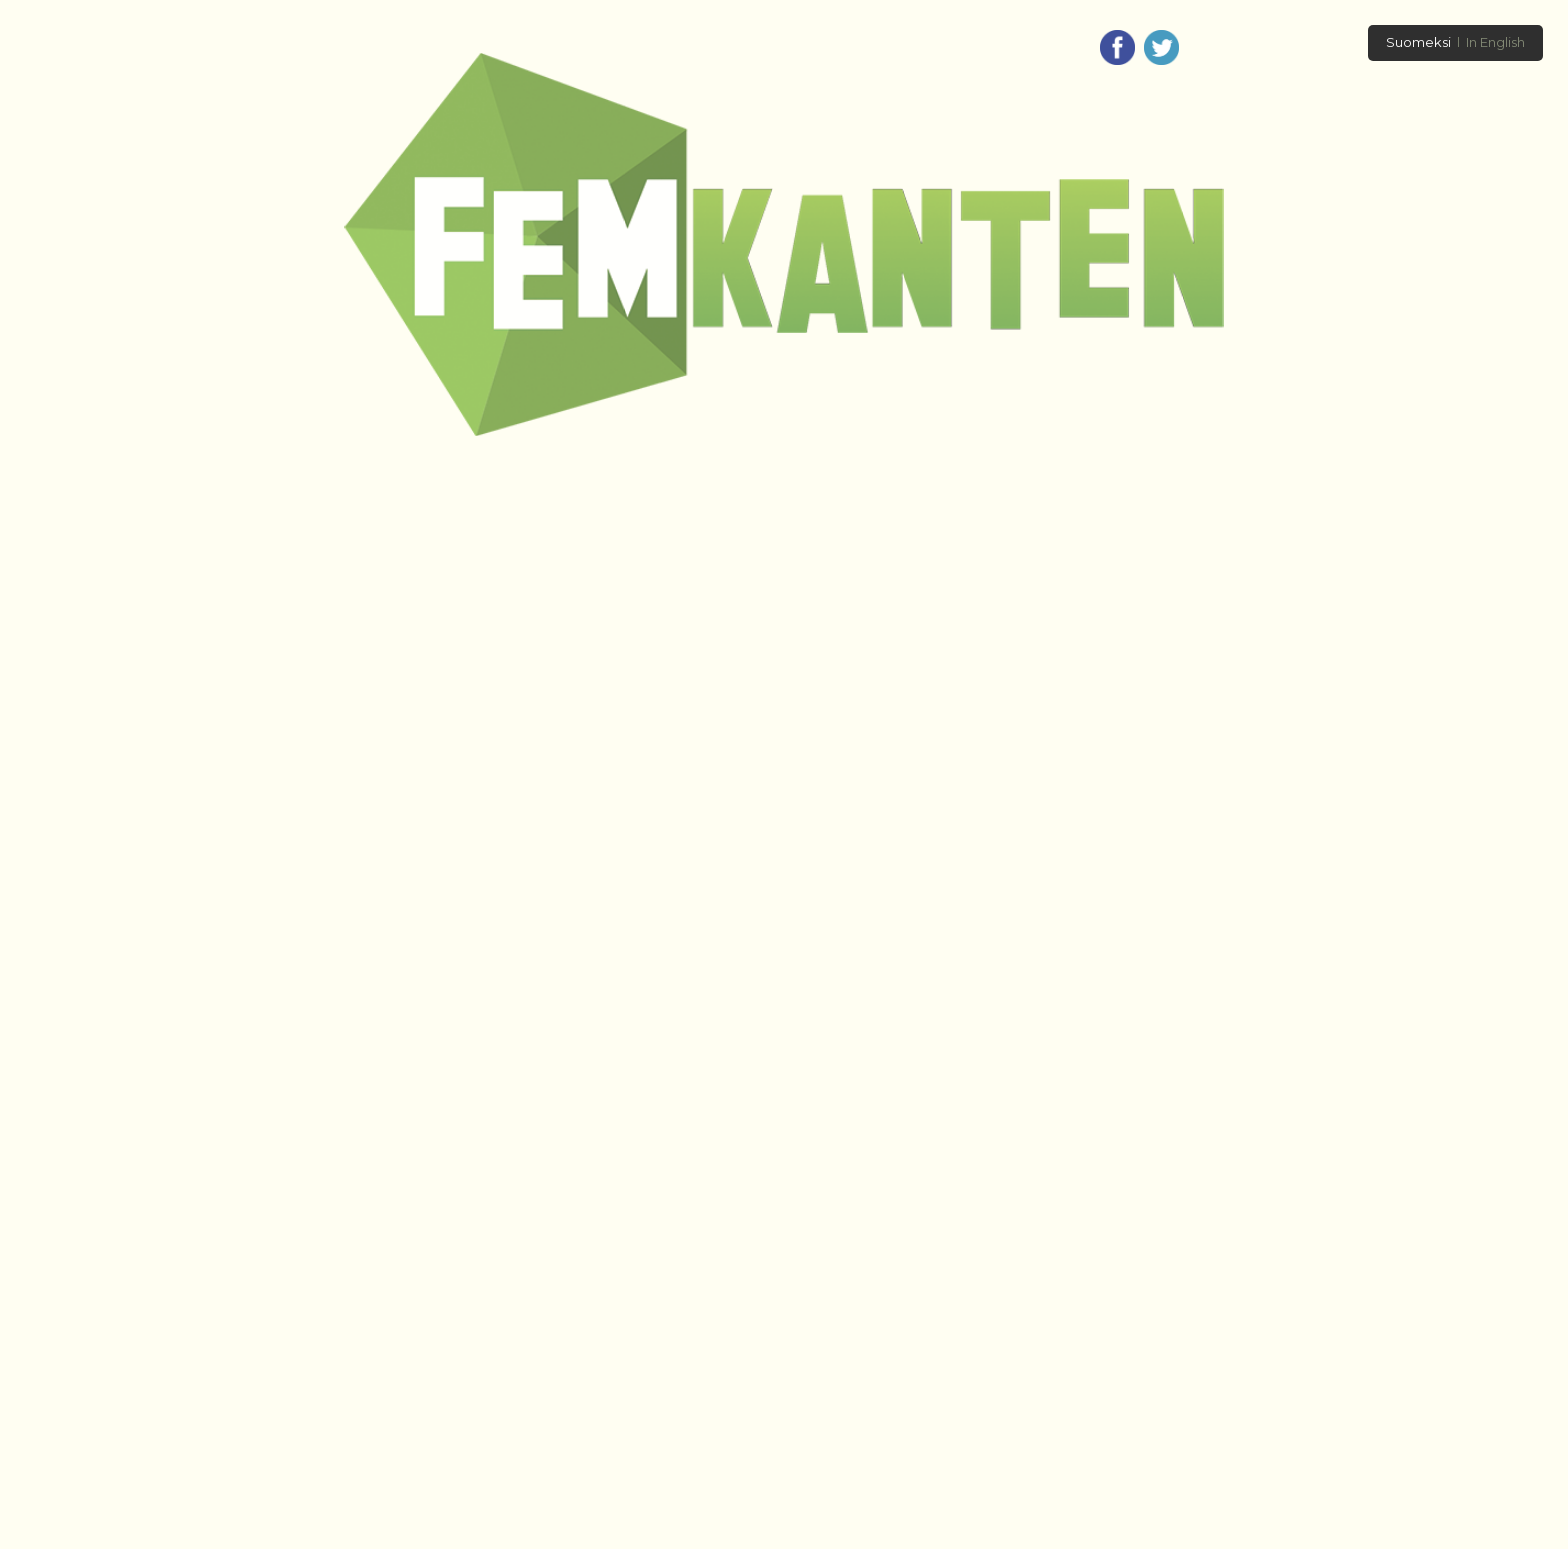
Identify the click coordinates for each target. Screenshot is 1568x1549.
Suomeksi (1418, 42)
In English (1495, 42)
